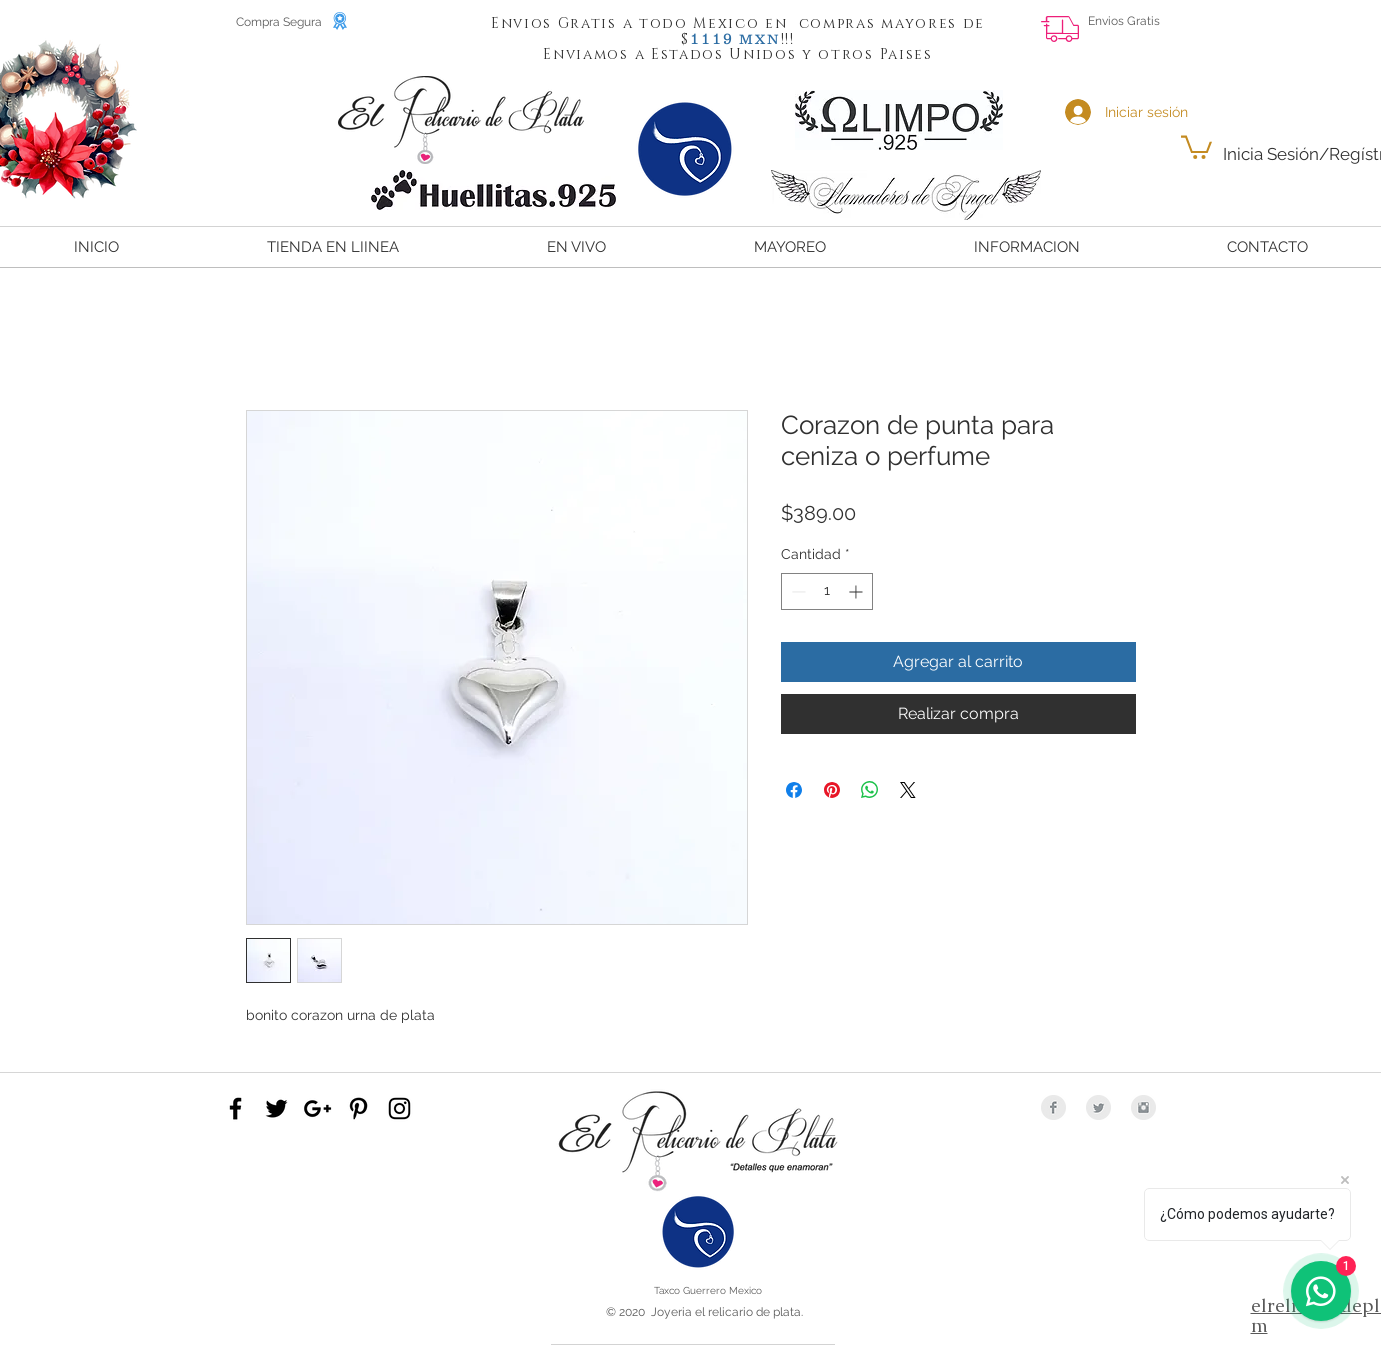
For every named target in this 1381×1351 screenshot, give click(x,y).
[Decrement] (796, 591)
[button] (712, 38)
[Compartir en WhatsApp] (870, 790)
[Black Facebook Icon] (235, 1108)
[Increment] (857, 591)
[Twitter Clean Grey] (1098, 1107)
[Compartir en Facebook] (794, 790)
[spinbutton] (827, 591)
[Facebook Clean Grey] (1053, 1107)
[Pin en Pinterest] (832, 790)
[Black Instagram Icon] (399, 1108)
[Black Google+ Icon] (317, 1108)
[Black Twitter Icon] (276, 1108)
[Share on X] (908, 790)
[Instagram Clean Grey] (1143, 1107)
